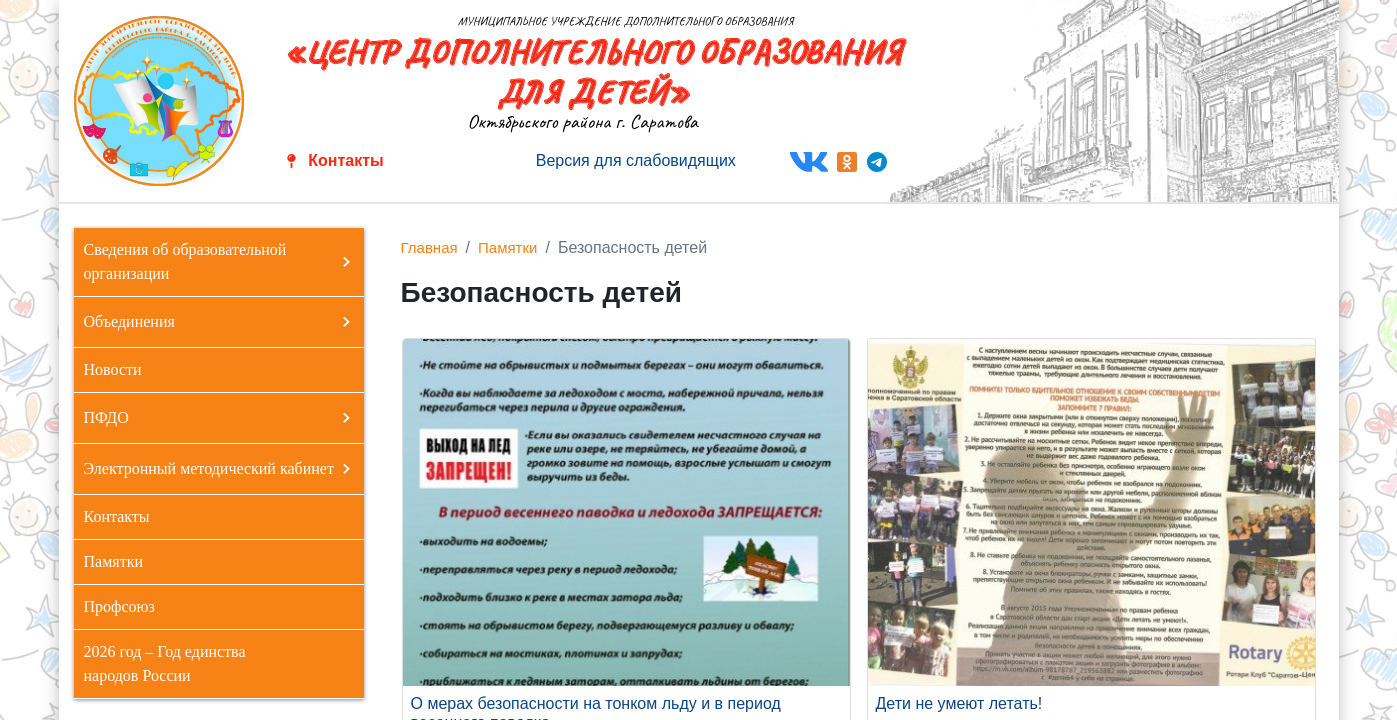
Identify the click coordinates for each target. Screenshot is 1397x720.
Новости (113, 369)
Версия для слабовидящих (636, 160)
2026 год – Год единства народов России (165, 663)
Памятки (113, 561)
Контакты (345, 160)
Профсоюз (119, 606)
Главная (429, 247)
